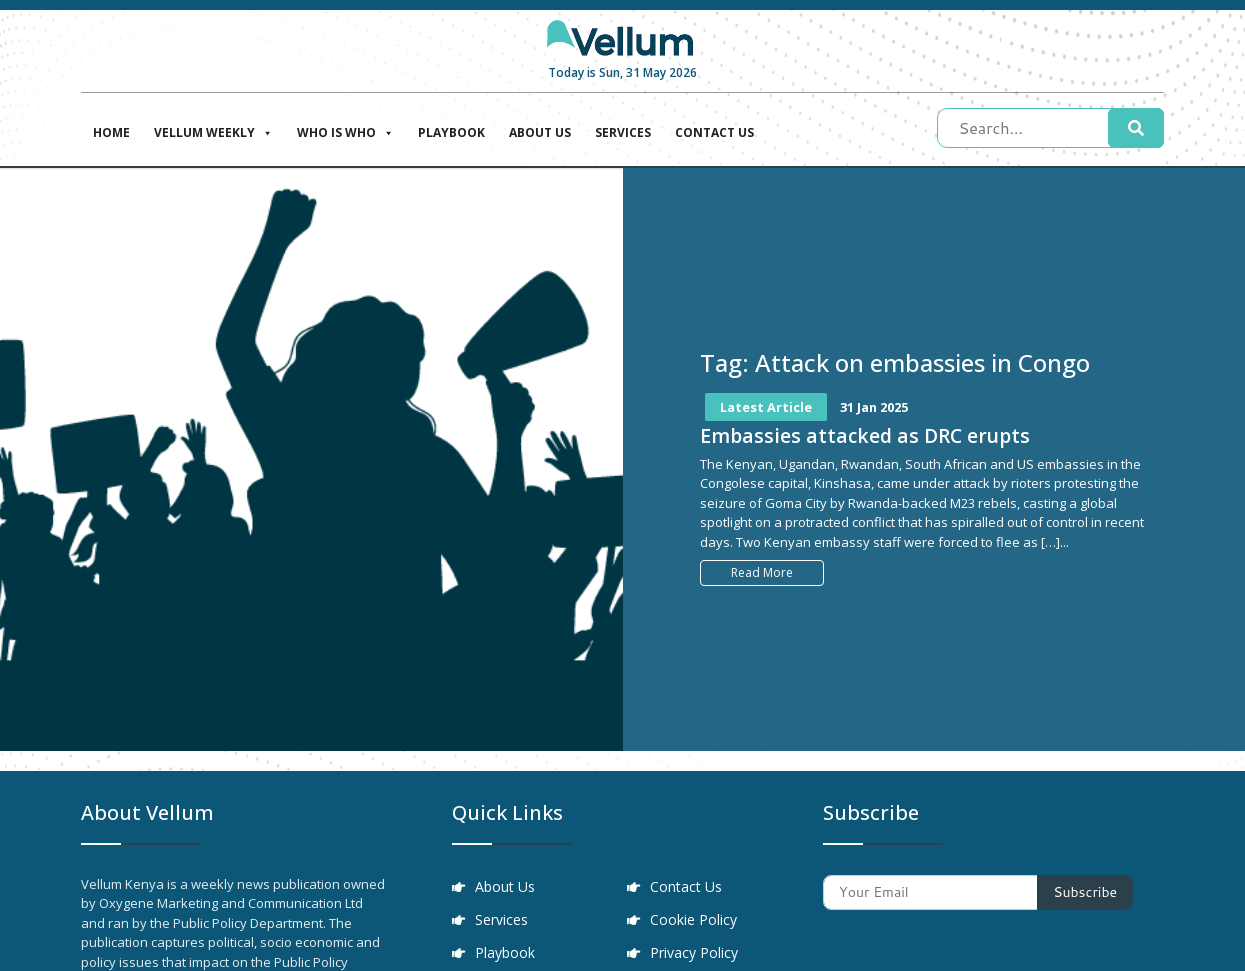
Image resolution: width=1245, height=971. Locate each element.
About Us (540, 132)
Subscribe (1085, 892)
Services (623, 132)
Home (111, 132)
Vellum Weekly (213, 130)
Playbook (451, 132)
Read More (762, 572)
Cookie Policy (694, 921)
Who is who (345, 130)
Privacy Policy (695, 955)
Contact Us (714, 132)
